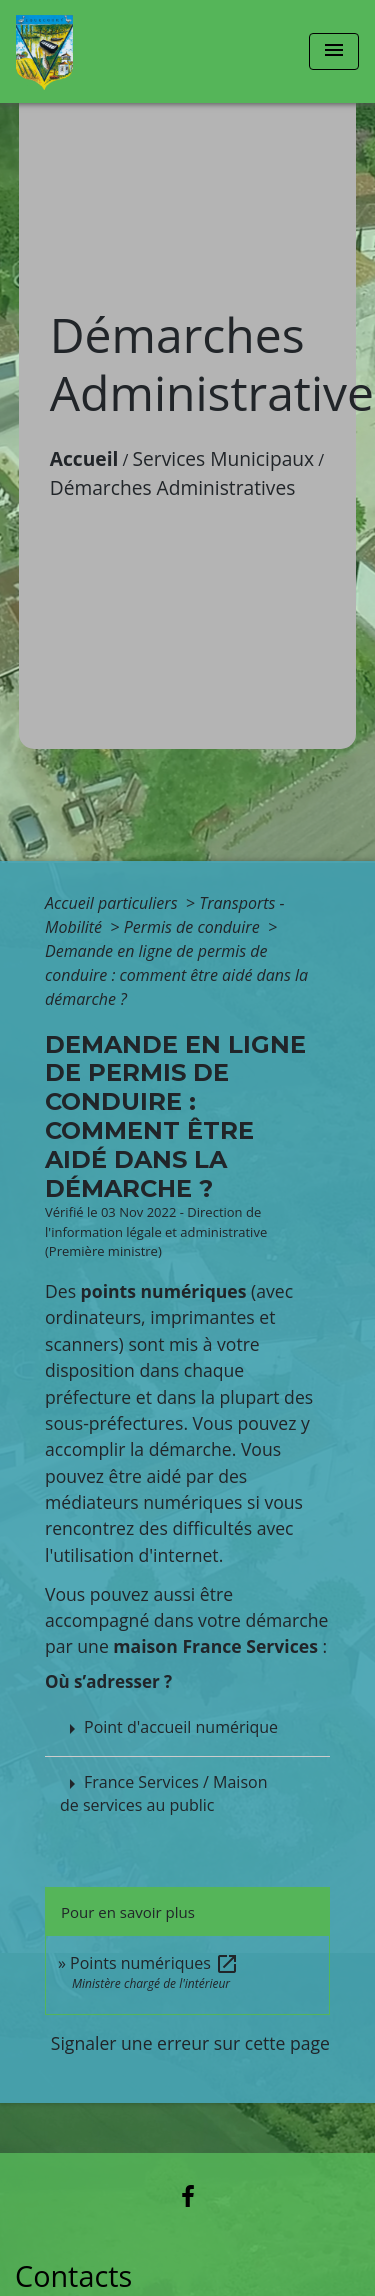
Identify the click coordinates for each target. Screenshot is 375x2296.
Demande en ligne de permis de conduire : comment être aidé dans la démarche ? (176, 975)
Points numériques (154, 1963)
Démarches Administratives (173, 487)
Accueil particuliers (113, 903)
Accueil (84, 458)
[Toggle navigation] (334, 51)
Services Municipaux (224, 458)
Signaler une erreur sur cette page (190, 2043)
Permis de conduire (194, 927)
